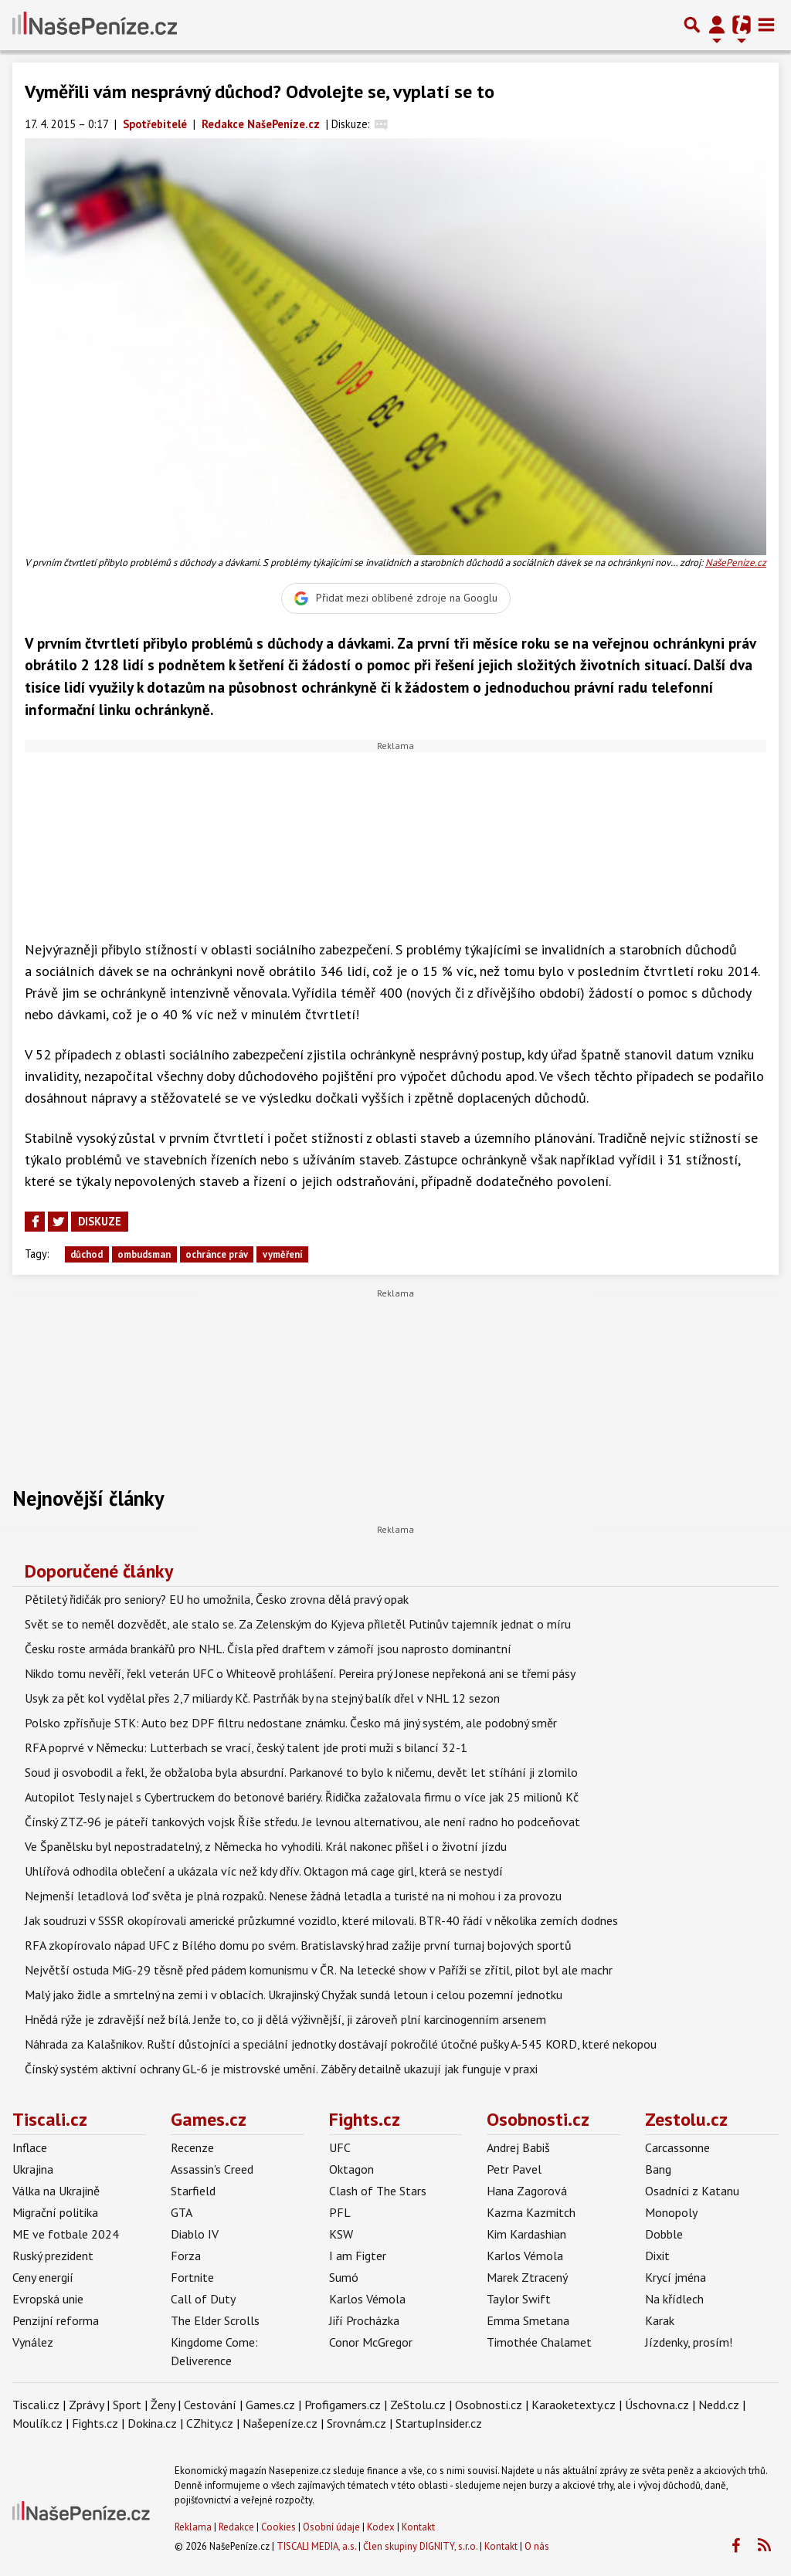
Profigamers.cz (342, 2404)
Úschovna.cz (657, 2404)
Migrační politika (55, 2212)
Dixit (657, 2255)
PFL (340, 2212)
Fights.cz (364, 2119)
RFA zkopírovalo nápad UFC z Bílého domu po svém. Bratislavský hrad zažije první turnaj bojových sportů (298, 1945)
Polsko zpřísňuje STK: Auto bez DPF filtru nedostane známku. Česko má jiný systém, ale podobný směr (291, 1722)
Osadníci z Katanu (692, 2190)
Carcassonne (677, 2147)
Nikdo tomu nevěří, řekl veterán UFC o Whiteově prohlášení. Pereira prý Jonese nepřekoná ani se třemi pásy (300, 1673)
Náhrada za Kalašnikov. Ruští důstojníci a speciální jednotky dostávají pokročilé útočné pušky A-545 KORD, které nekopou (341, 2044)
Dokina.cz (152, 2423)
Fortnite (192, 2277)
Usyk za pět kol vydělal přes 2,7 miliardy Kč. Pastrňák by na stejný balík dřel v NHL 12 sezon (262, 1698)
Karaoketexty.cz (573, 2404)
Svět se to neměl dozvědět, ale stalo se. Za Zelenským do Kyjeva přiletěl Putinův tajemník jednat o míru (298, 1624)
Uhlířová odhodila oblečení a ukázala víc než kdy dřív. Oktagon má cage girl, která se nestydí (264, 1871)
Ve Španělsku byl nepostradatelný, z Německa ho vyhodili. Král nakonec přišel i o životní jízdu (266, 1846)
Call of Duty (203, 2299)
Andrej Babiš (518, 2147)
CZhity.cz (209, 2423)
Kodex (382, 2527)
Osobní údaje (331, 2527)
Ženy (163, 2404)
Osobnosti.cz (538, 2119)
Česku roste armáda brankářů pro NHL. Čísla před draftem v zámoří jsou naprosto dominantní (268, 1648)
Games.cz (208, 2119)
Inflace (29, 2147)
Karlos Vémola (367, 2299)
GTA (181, 2212)
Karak (659, 2320)
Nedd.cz (718, 2404)
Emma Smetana (528, 2320)
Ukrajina (32, 2169)
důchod (86, 1254)
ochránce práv (216, 1254)
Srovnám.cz (356, 2423)
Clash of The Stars (377, 2190)
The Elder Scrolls (215, 2320)
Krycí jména (675, 2277)
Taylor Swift (519, 2299)
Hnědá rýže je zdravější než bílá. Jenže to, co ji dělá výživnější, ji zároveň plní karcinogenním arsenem (285, 2019)
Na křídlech (674, 2299)
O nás (537, 2546)
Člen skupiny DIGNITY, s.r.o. (420, 2546)
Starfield (193, 2190)
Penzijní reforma (55, 2320)
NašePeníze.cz (735, 562)
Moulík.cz (37, 2423)
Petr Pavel (514, 2169)
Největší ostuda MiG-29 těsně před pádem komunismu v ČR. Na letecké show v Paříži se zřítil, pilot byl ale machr (319, 1970)
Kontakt (418, 2527)
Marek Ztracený (527, 2277)
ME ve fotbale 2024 (65, 2234)
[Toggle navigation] (766, 24)
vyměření (283, 1254)
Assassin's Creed (212, 2169)
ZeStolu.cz (418, 2404)
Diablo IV (195, 2234)
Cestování (210, 2404)
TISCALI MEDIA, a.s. (316, 2546)
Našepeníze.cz (280, 2423)
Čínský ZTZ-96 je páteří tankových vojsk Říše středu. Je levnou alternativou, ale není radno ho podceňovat (302, 1821)
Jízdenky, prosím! (688, 2342)
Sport (127, 2404)
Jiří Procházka (364, 2320)
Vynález (32, 2342)
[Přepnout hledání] (692, 24)
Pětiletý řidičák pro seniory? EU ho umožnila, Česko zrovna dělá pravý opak (217, 1599)
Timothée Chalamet (539, 2342)
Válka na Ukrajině (56, 2190)
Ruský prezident (52, 2255)
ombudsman (144, 1254)
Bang (658, 2169)
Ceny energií (42, 2277)
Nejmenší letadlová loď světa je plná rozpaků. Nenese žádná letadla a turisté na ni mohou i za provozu (293, 1895)
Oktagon (351, 2169)
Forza (186, 2255)
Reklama (193, 2527)
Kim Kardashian (526, 2234)
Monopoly (671, 2212)
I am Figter (357, 2255)
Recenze (192, 2147)
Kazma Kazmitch (531, 2212)
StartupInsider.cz (439, 2423)
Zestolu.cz (686, 2119)
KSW (341, 2234)
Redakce (236, 2527)
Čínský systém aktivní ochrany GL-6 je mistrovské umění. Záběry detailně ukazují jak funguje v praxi (281, 2068)
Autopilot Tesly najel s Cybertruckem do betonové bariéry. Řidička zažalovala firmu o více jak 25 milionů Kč (302, 1797)
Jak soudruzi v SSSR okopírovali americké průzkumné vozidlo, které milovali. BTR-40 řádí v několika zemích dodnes (321, 1920)
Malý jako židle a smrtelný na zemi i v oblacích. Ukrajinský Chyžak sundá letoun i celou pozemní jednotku (293, 1994)
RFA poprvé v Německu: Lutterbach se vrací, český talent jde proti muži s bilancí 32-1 (246, 1747)
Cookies (278, 2527)
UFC (340, 2147)
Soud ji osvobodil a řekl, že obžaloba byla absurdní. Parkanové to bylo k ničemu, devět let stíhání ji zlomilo (301, 1772)
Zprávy (86, 2404)
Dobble (664, 2234)
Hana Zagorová (527, 2190)
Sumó (343, 2277)
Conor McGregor (370, 2342)
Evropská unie (47, 2299)
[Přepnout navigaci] (716, 24)
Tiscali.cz (49, 2119)
